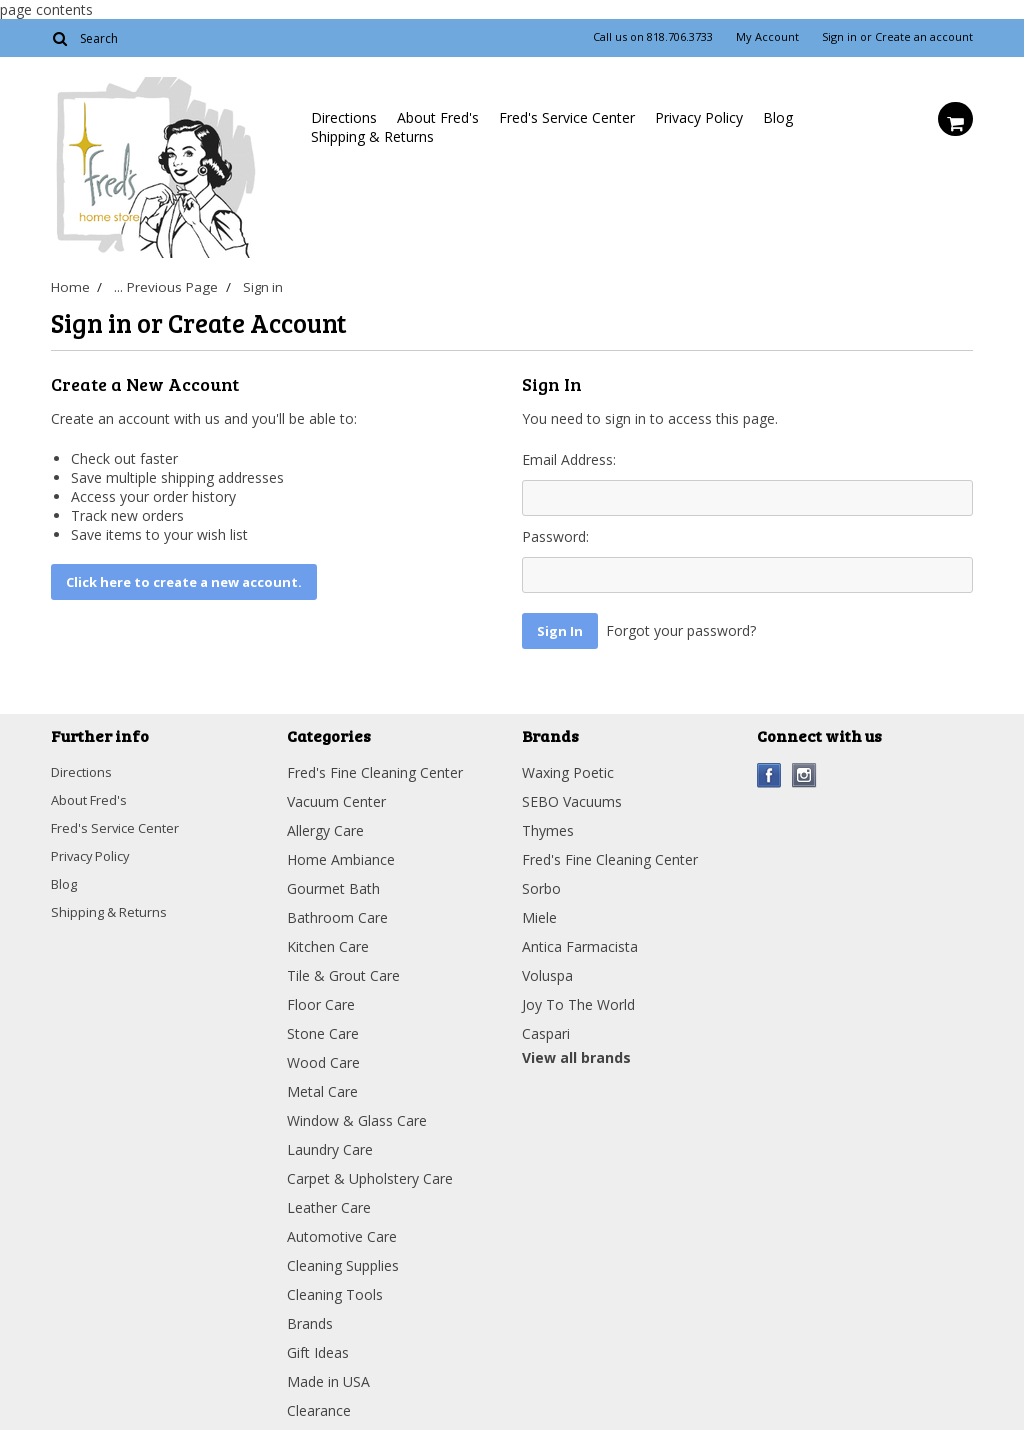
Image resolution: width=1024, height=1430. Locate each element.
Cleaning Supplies (343, 1260)
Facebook (769, 770)
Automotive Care (342, 1231)
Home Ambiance (341, 854)
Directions (344, 117)
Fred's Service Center (567, 117)
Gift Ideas (318, 1347)
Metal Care (322, 1086)
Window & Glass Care (357, 1115)
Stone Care (323, 1028)
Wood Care (323, 1057)
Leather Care (329, 1202)
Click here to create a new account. (184, 582)
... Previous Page (167, 287)
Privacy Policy (699, 117)
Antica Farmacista (580, 941)
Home (69, 287)
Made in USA (328, 1376)
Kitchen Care (328, 941)
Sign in (839, 37)
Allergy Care (325, 825)
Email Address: (569, 459)
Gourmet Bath (333, 883)
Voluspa (547, 970)
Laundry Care (330, 1144)
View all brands (576, 1052)
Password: (555, 536)
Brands (310, 1318)
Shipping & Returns (372, 136)
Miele (539, 912)
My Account (767, 37)
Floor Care (321, 999)
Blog (778, 117)
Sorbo (541, 883)
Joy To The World (578, 999)
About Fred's (438, 117)
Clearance (319, 1405)
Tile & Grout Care (343, 970)
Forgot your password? (681, 630)
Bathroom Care (337, 912)
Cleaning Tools (335, 1289)
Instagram (804, 770)
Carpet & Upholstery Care (370, 1173)
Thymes (548, 825)
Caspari (546, 1028)
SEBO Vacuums (572, 796)
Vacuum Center (336, 796)
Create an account (924, 37)
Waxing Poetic (568, 767)
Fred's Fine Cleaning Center (375, 767)
